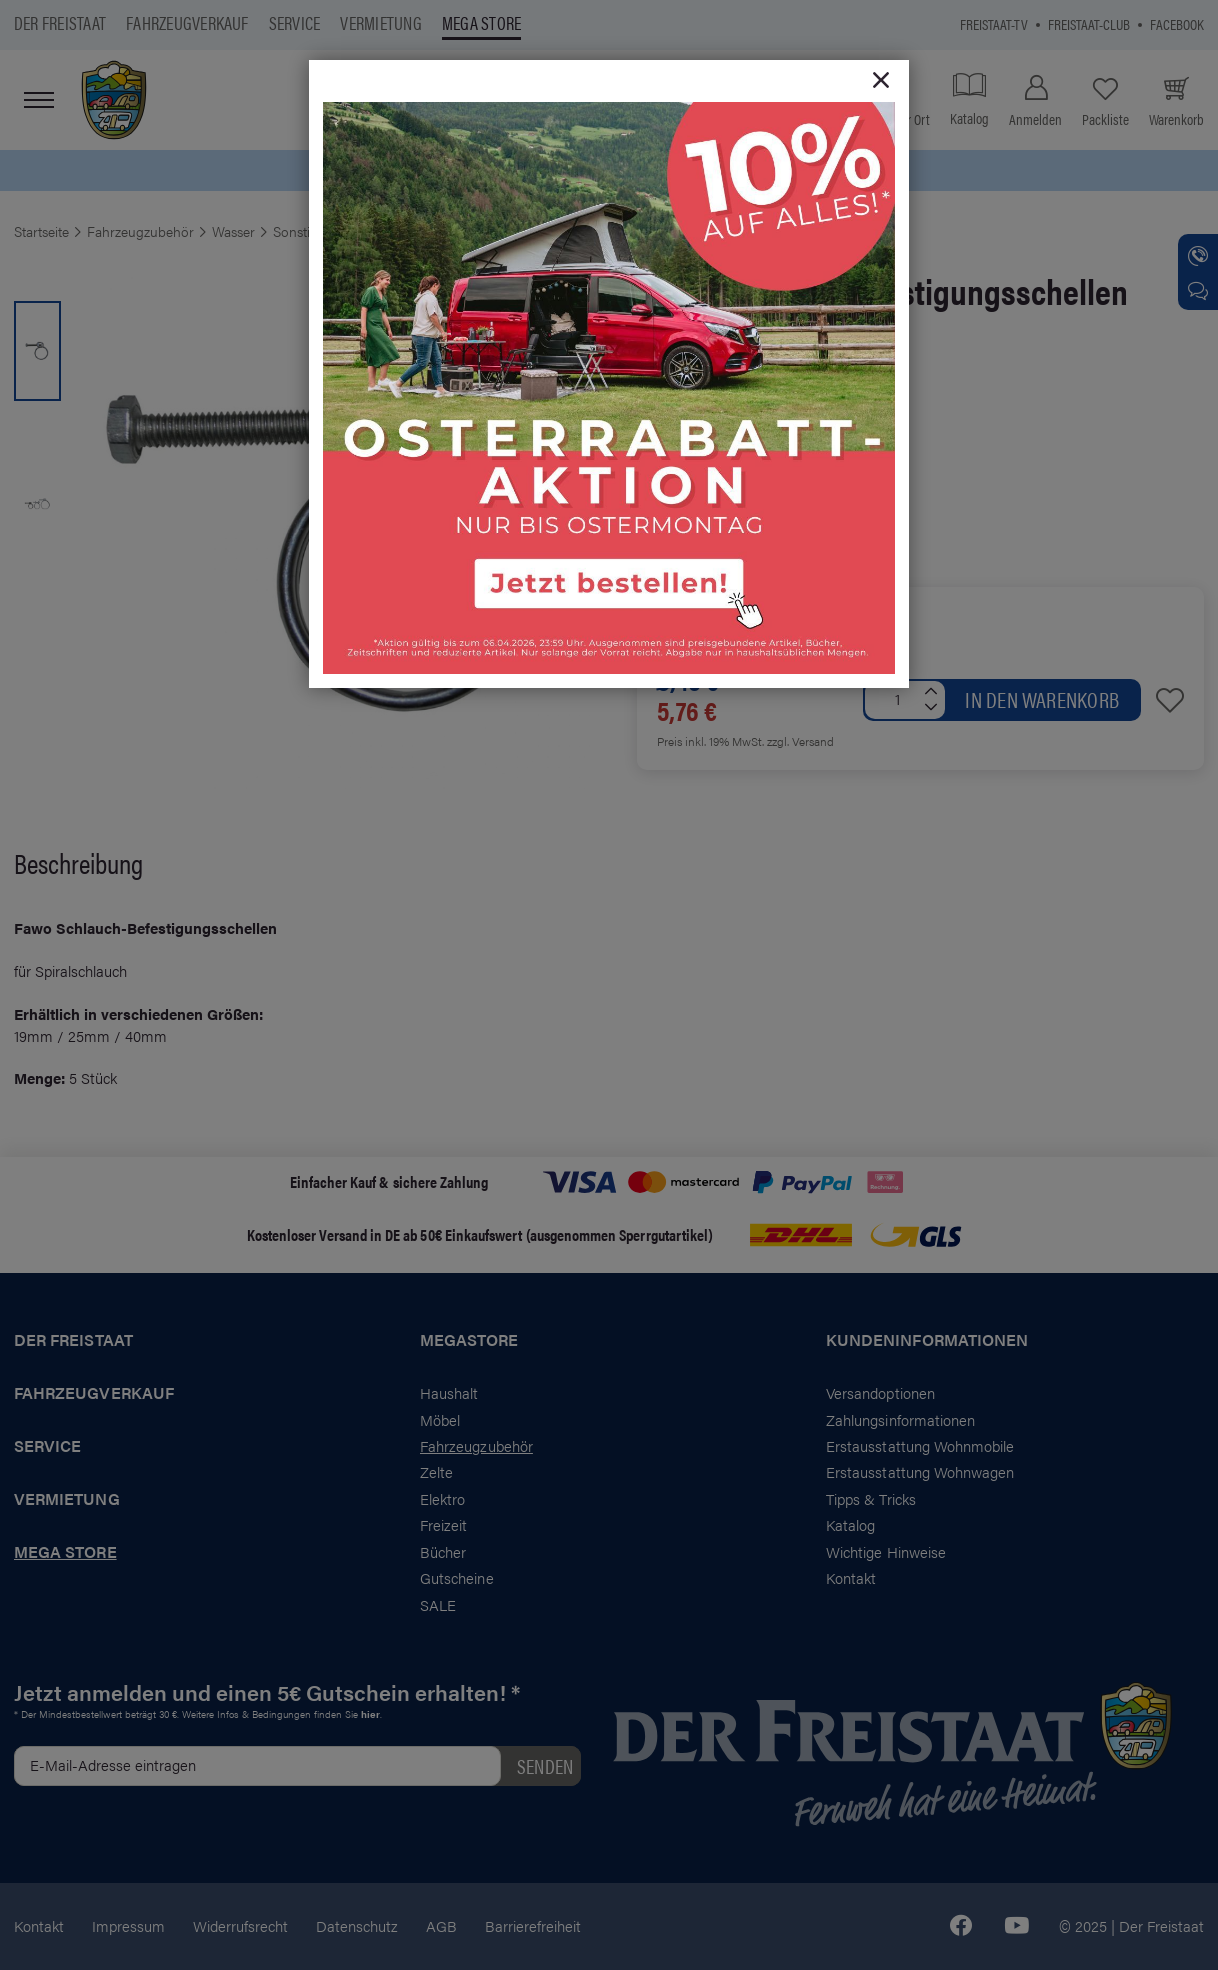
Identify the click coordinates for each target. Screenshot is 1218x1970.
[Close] (881, 81)
